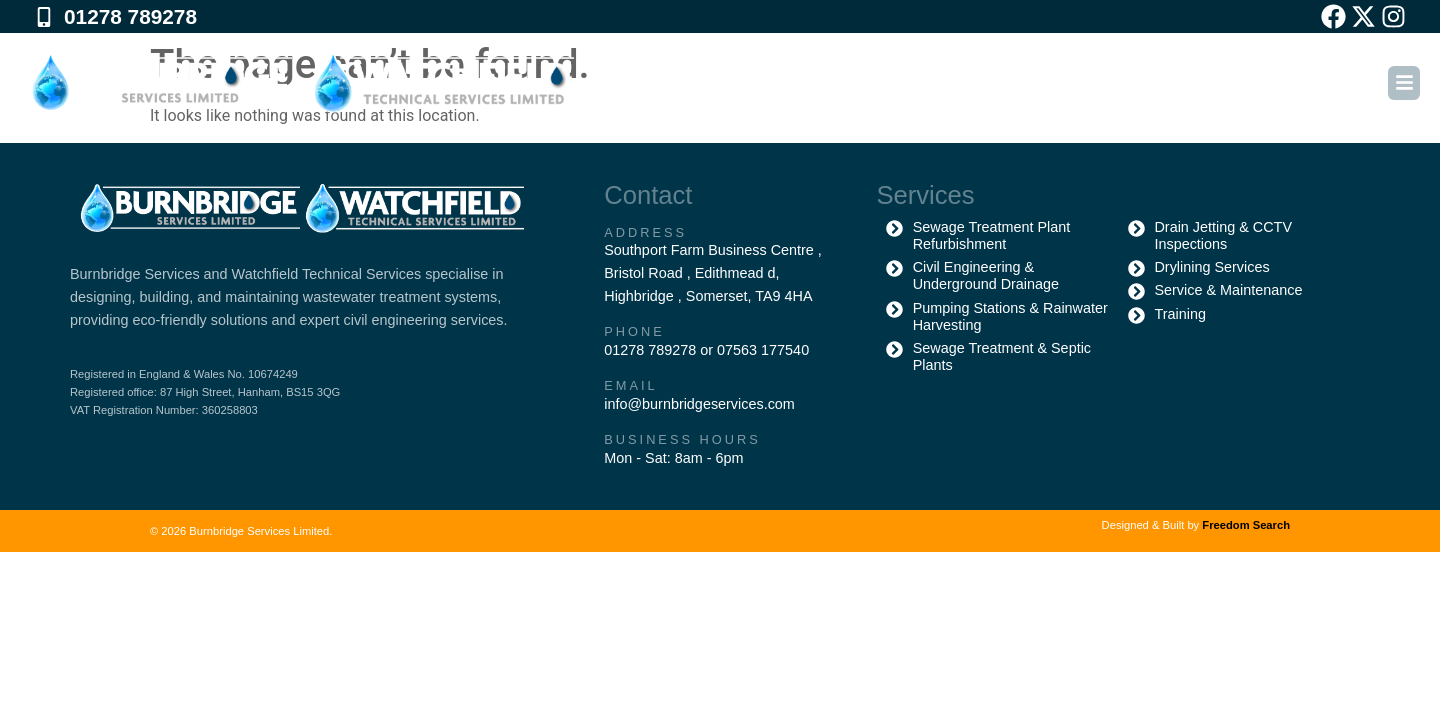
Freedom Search (1246, 525)
